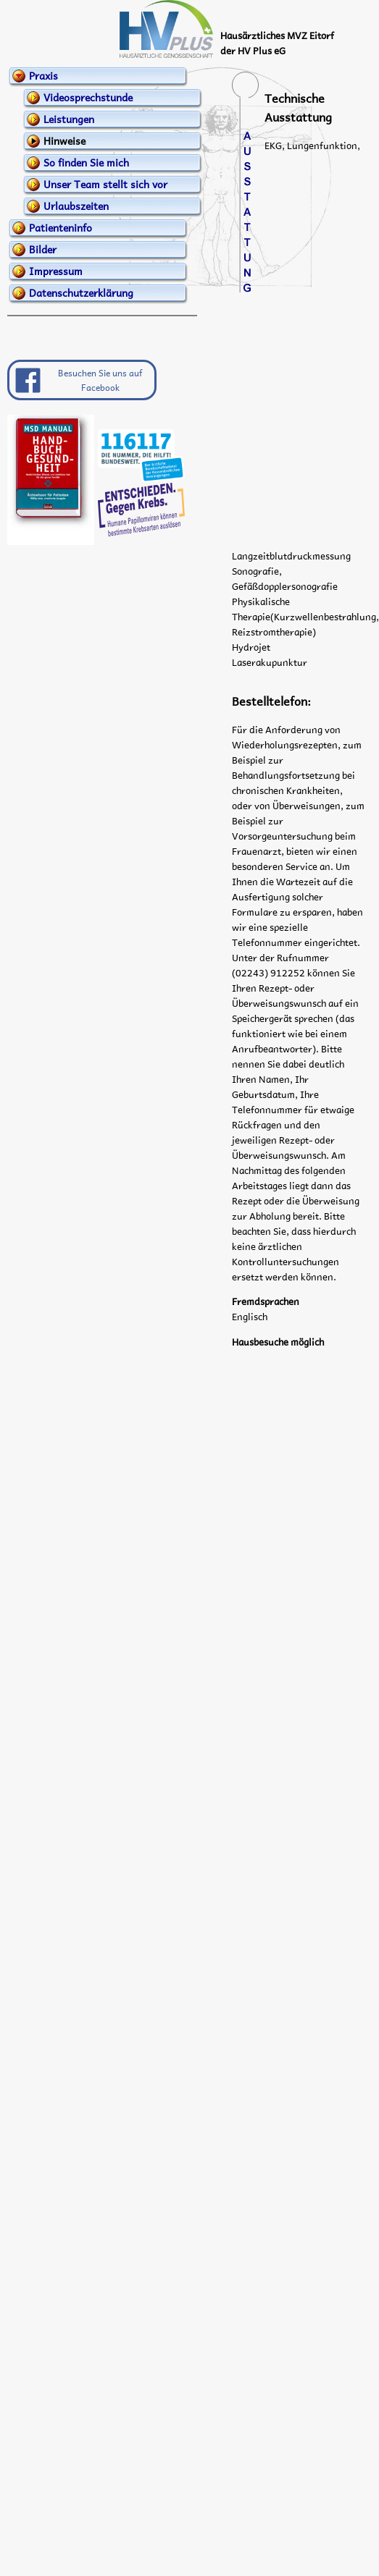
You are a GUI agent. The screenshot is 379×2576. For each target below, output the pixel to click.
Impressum (56, 271)
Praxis (43, 75)
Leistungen (68, 119)
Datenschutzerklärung (81, 292)
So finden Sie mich (86, 162)
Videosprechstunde (88, 97)
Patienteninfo (60, 227)
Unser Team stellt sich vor (105, 184)
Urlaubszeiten (76, 206)
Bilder (43, 249)
